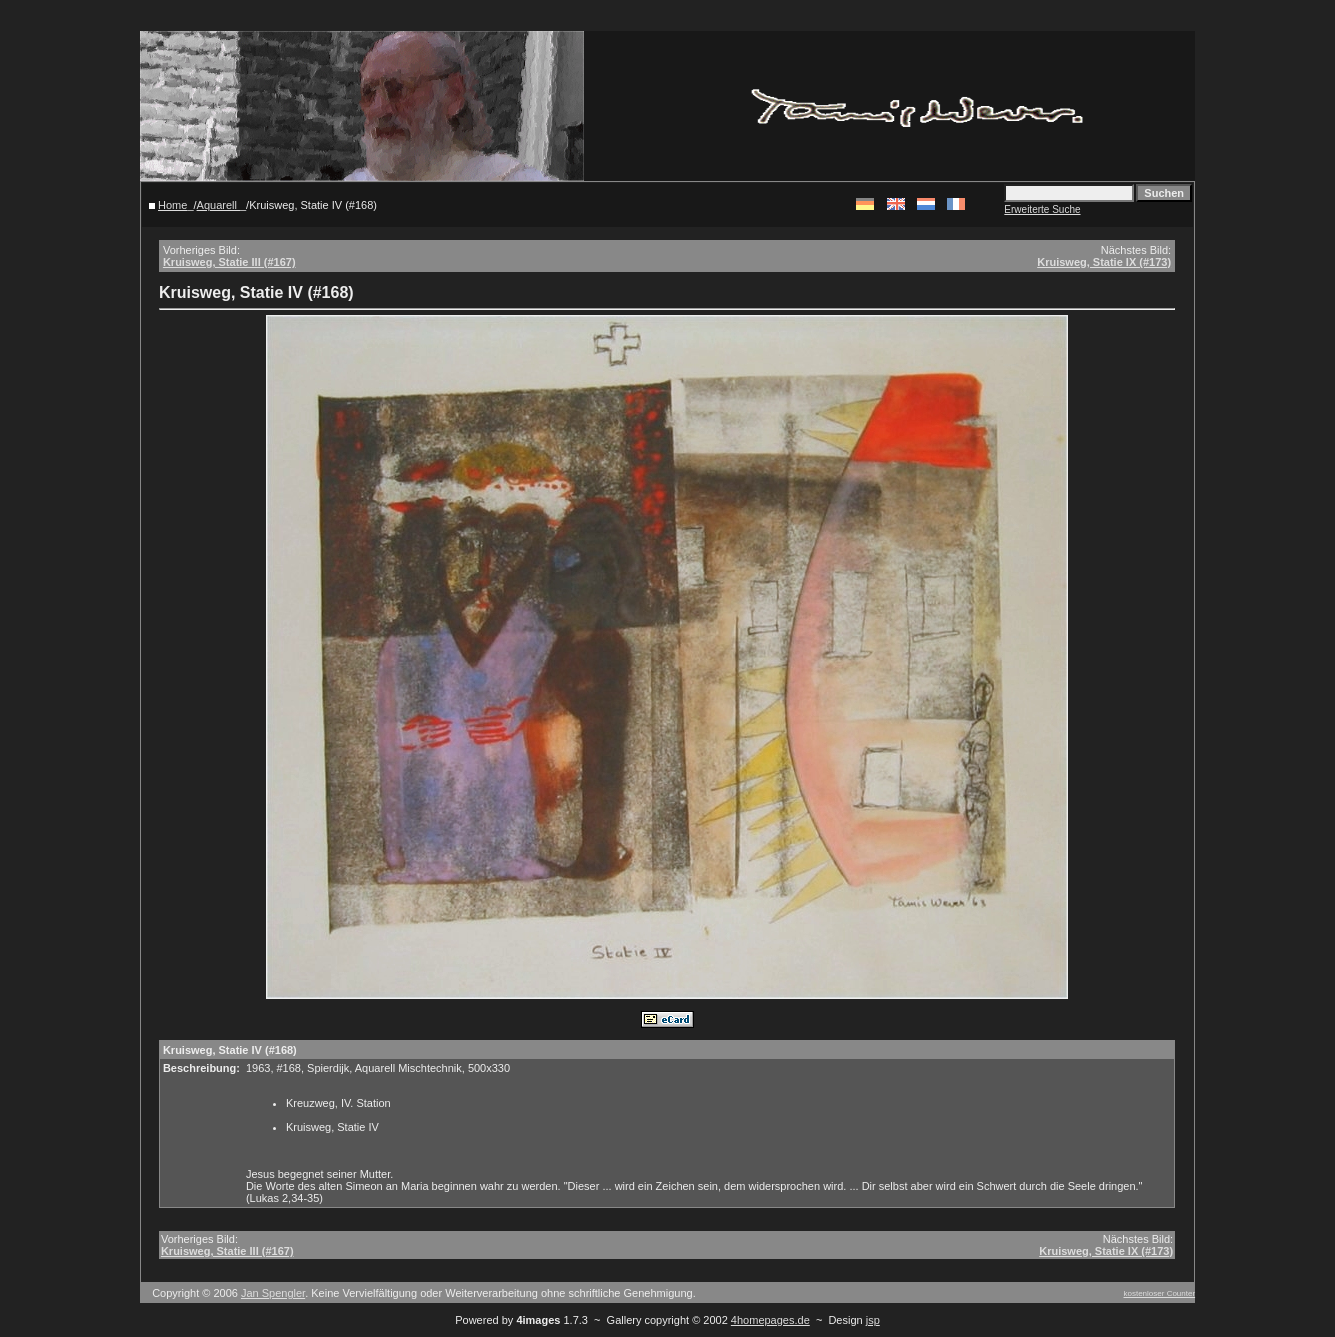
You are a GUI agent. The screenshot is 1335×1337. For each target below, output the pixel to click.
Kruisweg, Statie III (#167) (229, 262)
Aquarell (218, 205)
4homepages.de (770, 1320)
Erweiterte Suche (1042, 209)
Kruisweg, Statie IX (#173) (1104, 262)
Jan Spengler (273, 1293)
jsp (873, 1320)
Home (172, 205)
